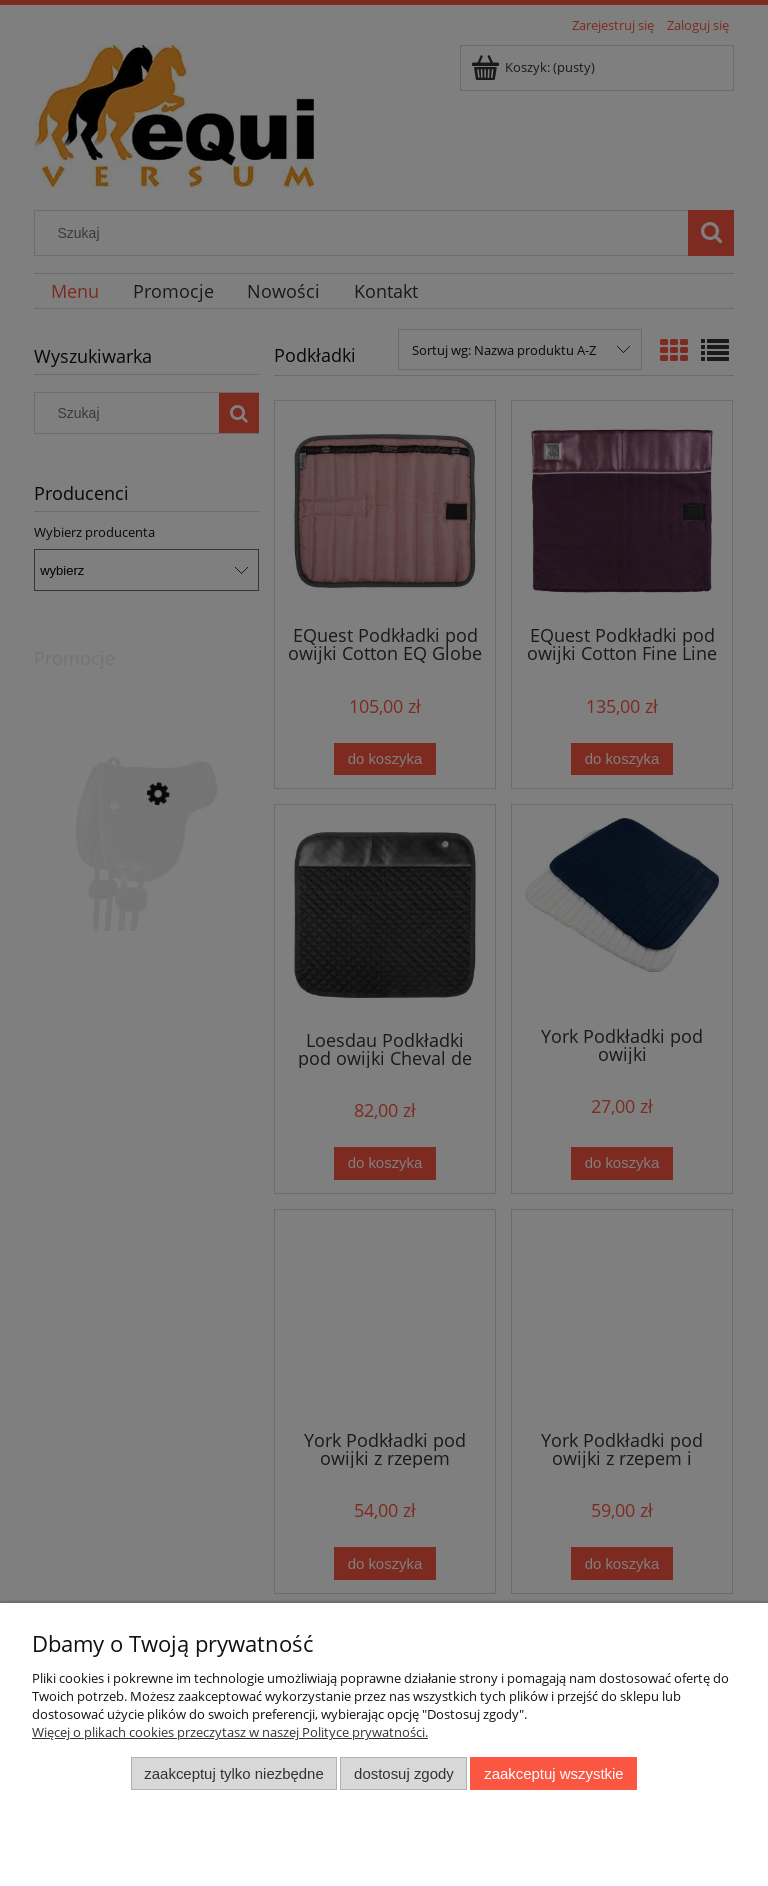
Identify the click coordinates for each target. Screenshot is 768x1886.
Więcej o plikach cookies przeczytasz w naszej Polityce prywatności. (230, 1732)
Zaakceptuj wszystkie (553, 1773)
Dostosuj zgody (404, 1773)
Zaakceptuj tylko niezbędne (233, 1773)
